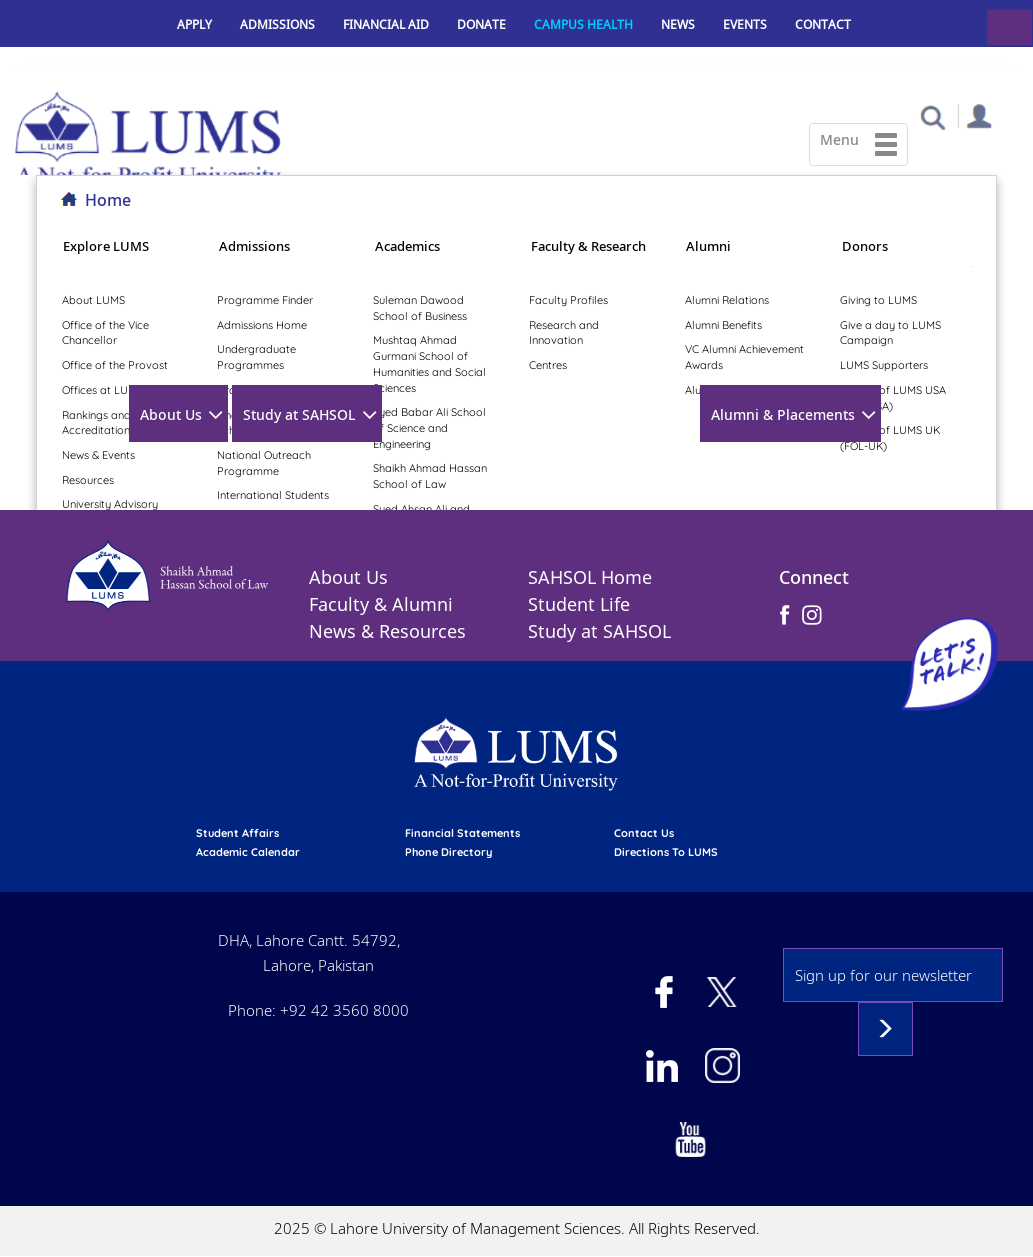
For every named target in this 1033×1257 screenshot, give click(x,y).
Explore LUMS (106, 246)
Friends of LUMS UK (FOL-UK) (890, 438)
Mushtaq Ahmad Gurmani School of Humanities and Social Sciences (429, 363)
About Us (171, 414)
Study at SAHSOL (299, 414)
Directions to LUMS (666, 852)
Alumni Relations (727, 300)
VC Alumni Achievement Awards (744, 357)
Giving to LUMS (878, 300)
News (678, 24)
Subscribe (885, 1029)
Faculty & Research (588, 246)
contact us (644, 833)
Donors (865, 246)
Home (108, 200)
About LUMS (93, 300)
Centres (548, 365)
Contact (823, 24)
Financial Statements (462, 833)
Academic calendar (248, 852)
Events (745, 24)
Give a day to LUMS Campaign (890, 333)
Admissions (277, 24)
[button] (932, 116)
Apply (194, 24)
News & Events (98, 455)
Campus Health (583, 24)
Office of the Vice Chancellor (105, 333)
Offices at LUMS (102, 390)
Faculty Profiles (568, 300)
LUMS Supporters (884, 365)
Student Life (579, 604)
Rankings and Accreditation (96, 423)
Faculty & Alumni (381, 604)
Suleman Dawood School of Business (420, 308)
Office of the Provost (115, 365)
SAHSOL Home (590, 577)
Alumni (708, 246)
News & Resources (387, 631)
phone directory (448, 852)
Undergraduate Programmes (256, 357)
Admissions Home (262, 325)
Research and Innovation (564, 333)
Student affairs (237, 833)
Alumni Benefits (723, 325)
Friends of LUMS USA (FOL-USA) (893, 398)
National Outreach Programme (264, 463)
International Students (273, 495)
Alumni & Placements (783, 414)
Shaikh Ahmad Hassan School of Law (430, 476)
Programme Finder (265, 300)
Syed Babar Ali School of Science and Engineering (429, 427)
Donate (481, 24)
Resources (88, 480)
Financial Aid (386, 24)
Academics (407, 246)
